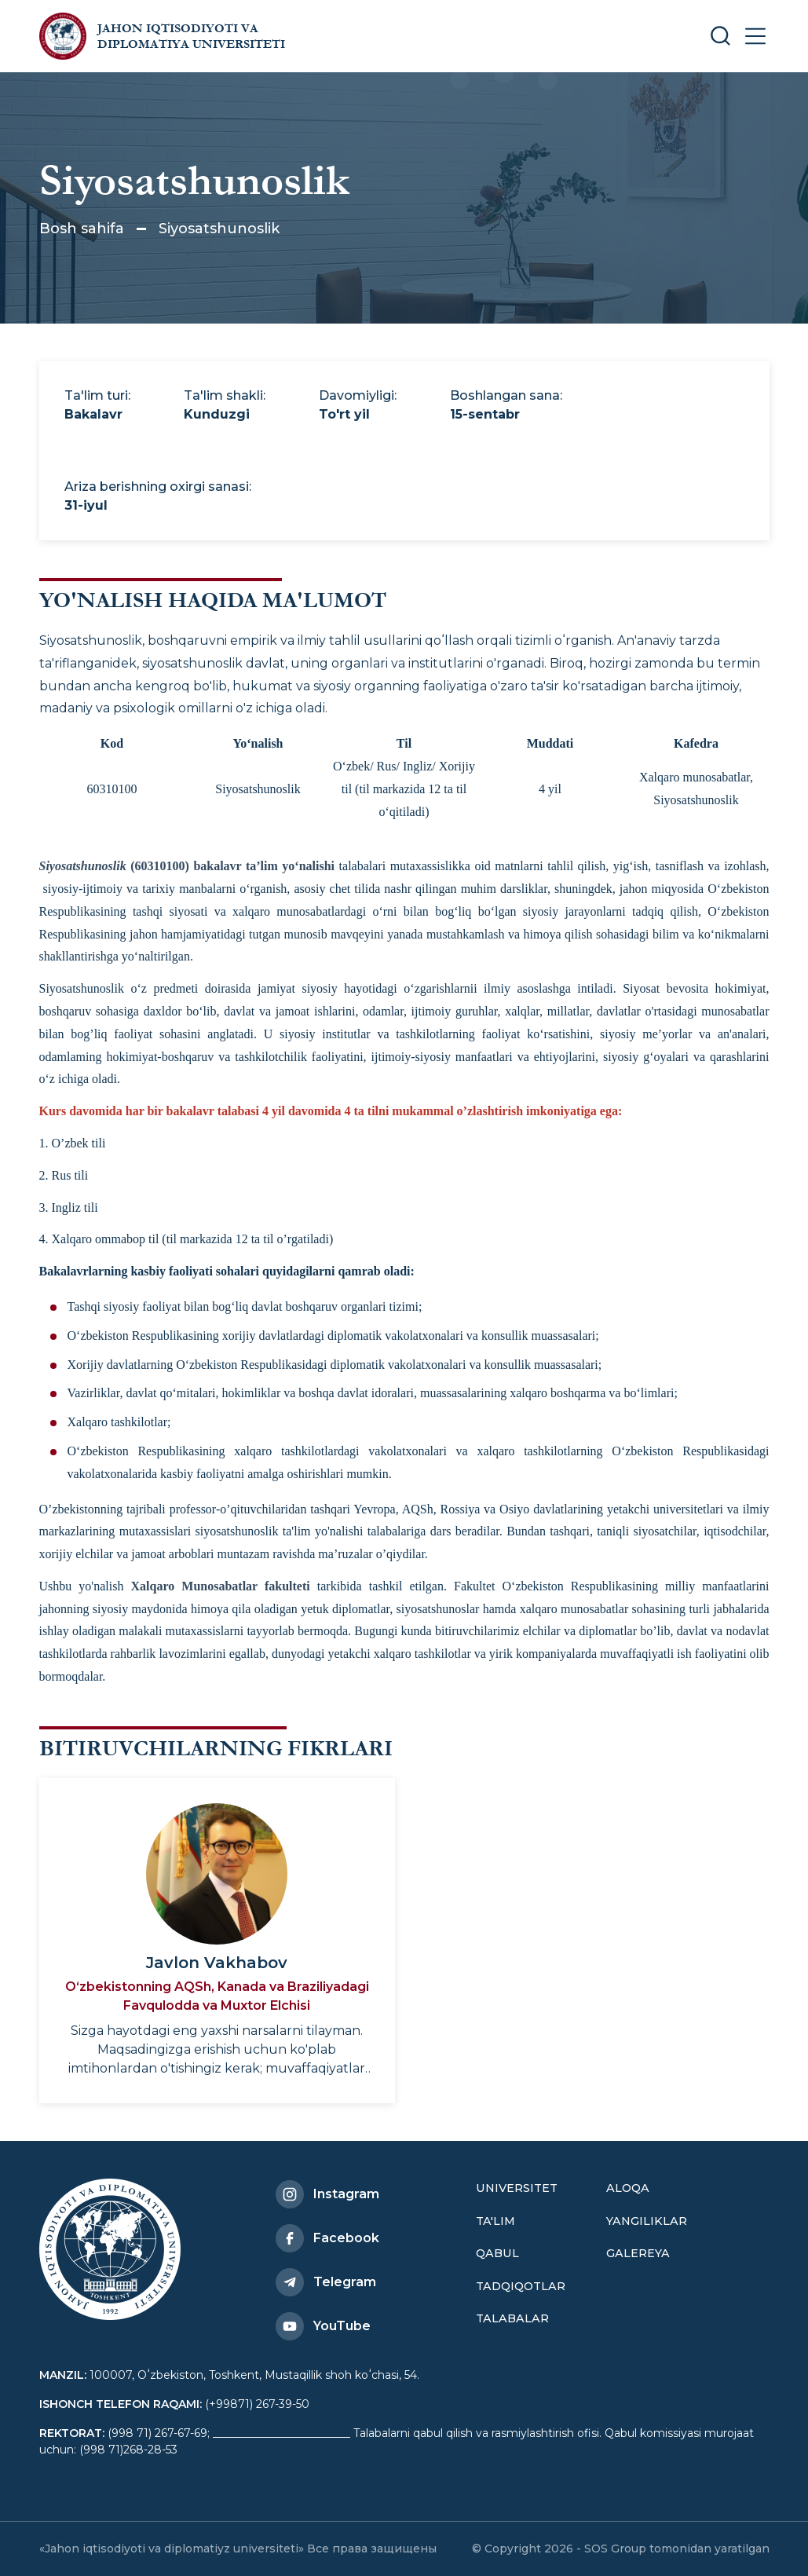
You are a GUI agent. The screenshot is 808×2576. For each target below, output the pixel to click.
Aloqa (627, 2188)
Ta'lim (495, 2221)
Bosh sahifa (81, 228)
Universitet (517, 2188)
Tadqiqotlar (520, 2286)
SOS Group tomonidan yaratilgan (677, 2548)
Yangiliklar (646, 2221)
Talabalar (512, 2318)
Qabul (497, 2253)
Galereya (638, 2253)
